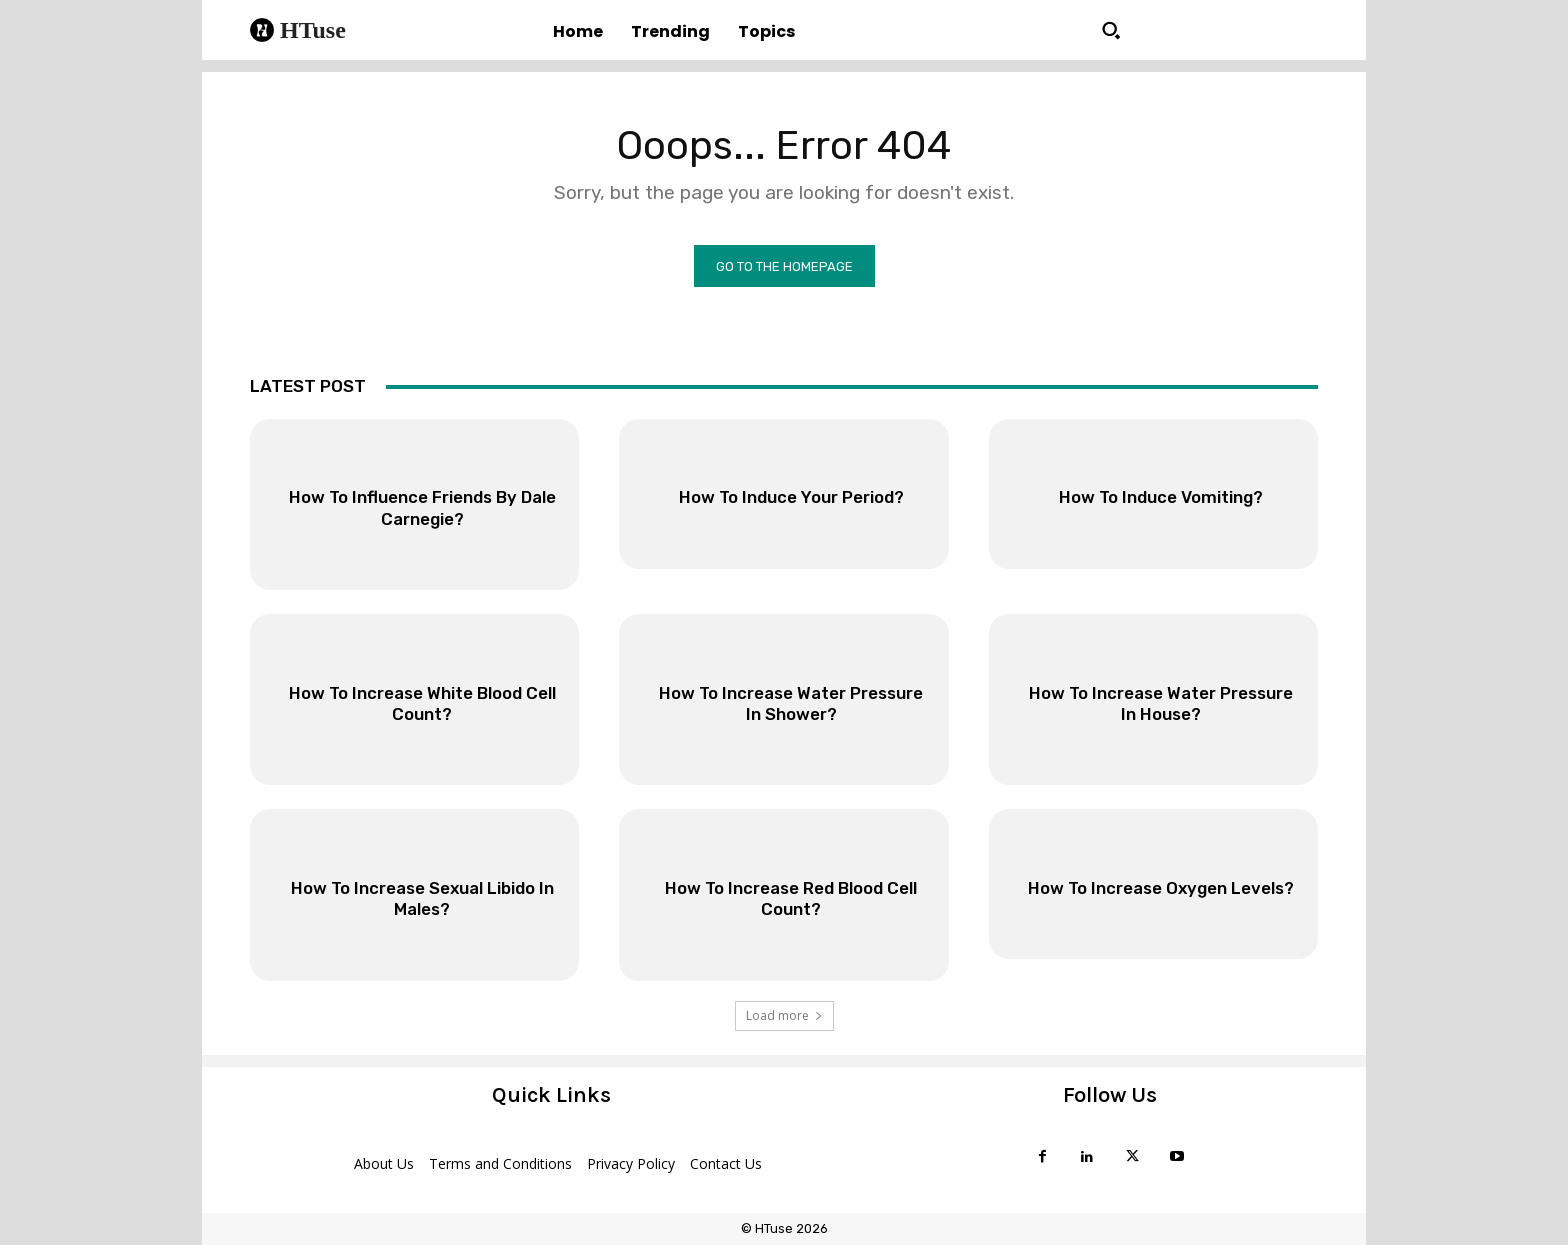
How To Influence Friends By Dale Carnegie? (422, 509)
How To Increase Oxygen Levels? (1161, 899)
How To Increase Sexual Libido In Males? (422, 899)
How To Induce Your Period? (791, 498)
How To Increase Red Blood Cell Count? (791, 899)
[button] (1111, 30)
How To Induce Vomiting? (1160, 498)
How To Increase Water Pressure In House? (1160, 704)
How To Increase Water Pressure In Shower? (791, 704)
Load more (784, 1015)
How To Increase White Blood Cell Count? (422, 704)
